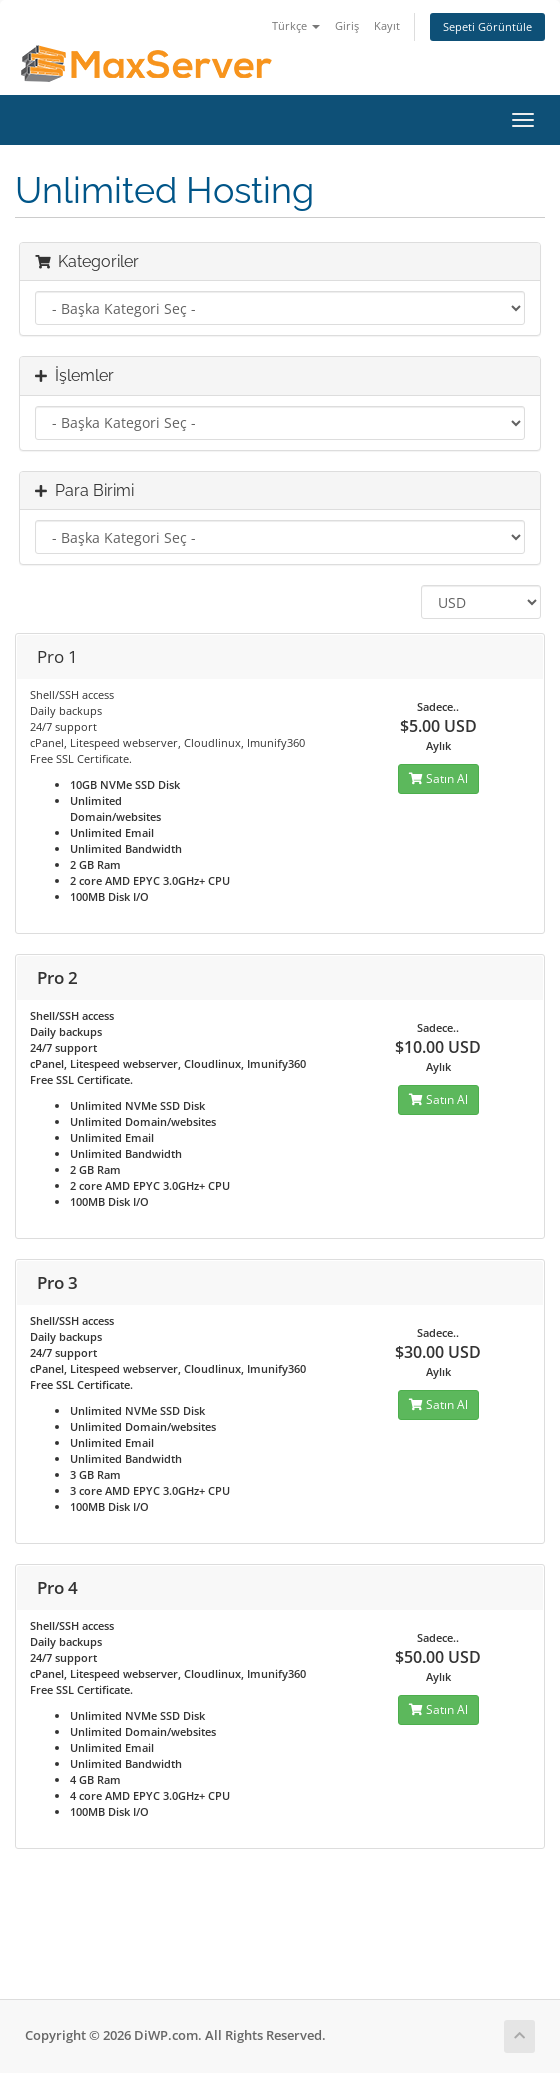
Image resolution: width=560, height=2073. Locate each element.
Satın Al (438, 778)
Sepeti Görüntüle (487, 26)
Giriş (347, 25)
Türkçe (296, 25)
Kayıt (387, 25)
